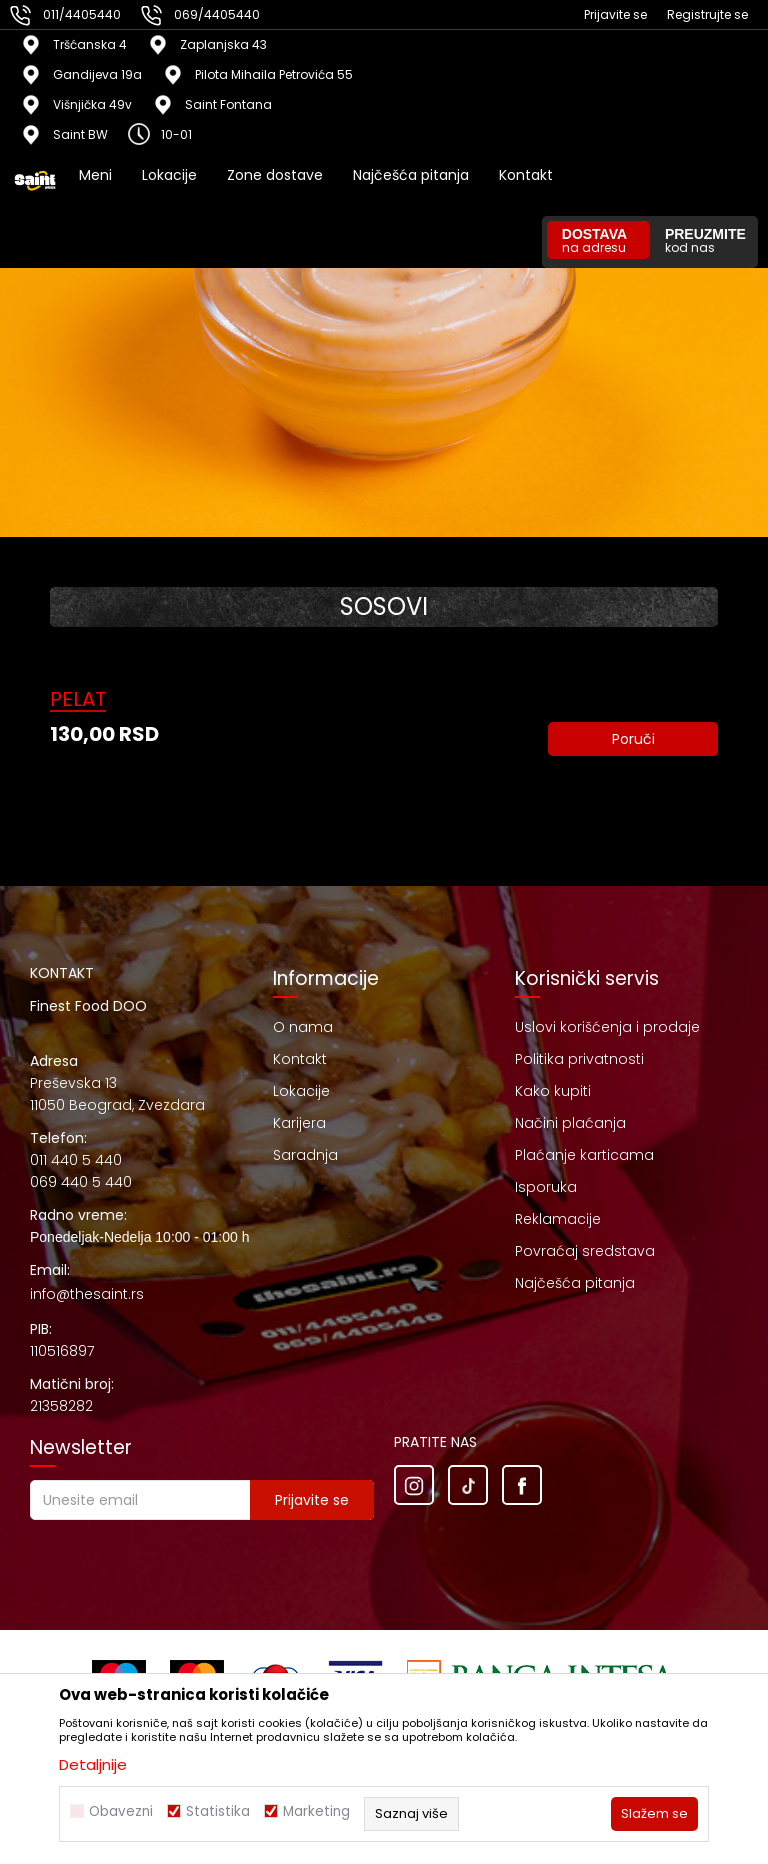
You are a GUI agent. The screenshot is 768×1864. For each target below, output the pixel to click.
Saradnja (305, 1155)
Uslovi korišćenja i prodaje (607, 1027)
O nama (303, 1027)
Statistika (218, 1811)
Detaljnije (93, 1764)
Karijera (299, 1123)
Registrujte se (707, 14)
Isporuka (546, 1187)
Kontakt (300, 1059)
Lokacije (301, 1091)
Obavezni (121, 1811)
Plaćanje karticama (584, 1155)
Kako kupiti (553, 1091)
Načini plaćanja (570, 1123)
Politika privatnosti (579, 1059)
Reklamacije (558, 1219)
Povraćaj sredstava (585, 1251)
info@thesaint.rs (87, 1294)
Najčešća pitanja (575, 1283)
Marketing (316, 1811)
